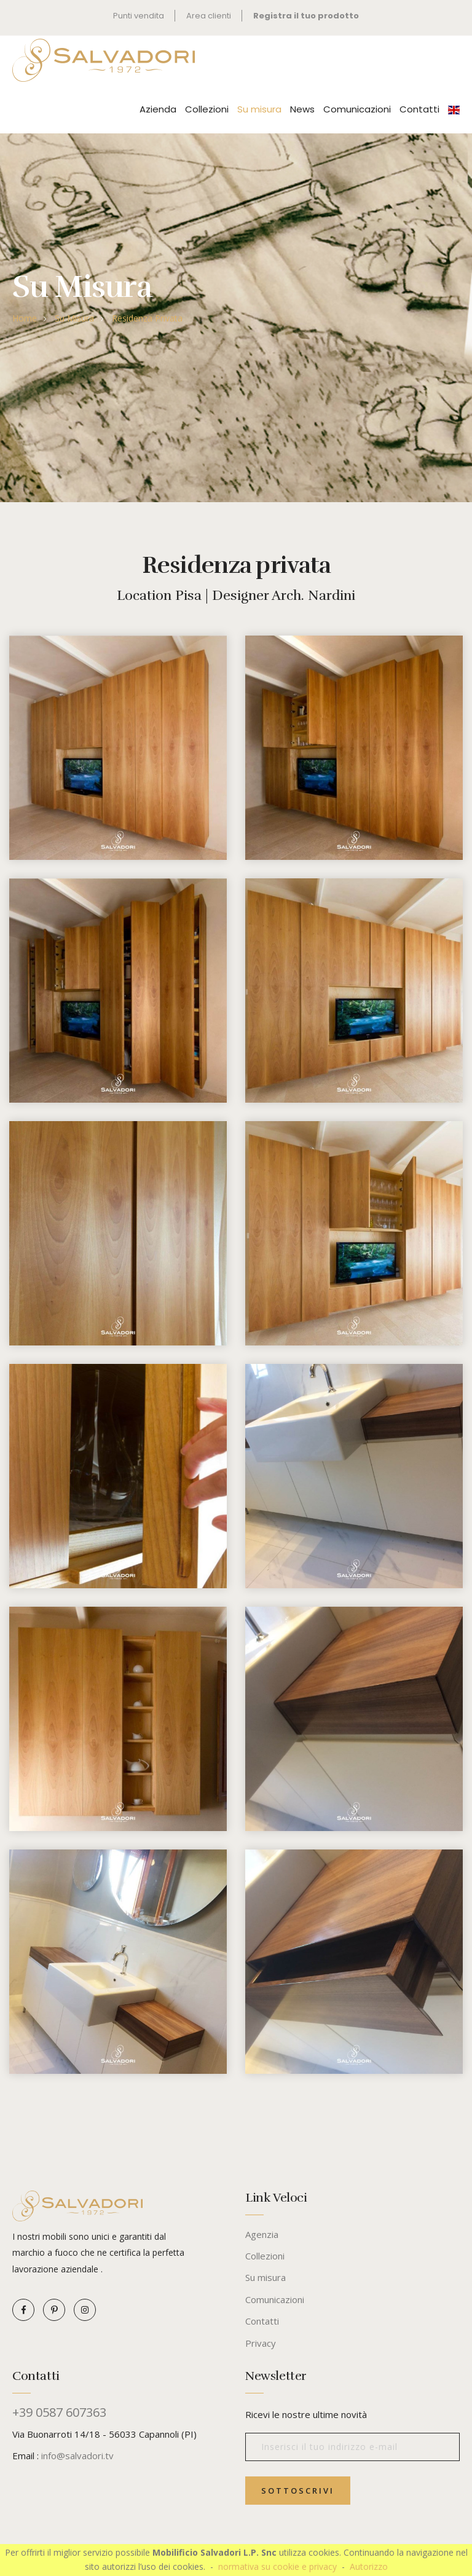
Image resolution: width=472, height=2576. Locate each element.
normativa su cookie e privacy (277, 2566)
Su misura (259, 109)
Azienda (158, 109)
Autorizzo (369, 2566)
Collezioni (207, 109)
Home (24, 318)
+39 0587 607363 (59, 2412)
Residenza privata (147, 318)
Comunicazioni (357, 109)
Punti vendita (137, 16)
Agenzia (261, 2234)
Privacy (260, 2343)
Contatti (419, 109)
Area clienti (208, 16)
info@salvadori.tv (77, 2455)
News (302, 109)
